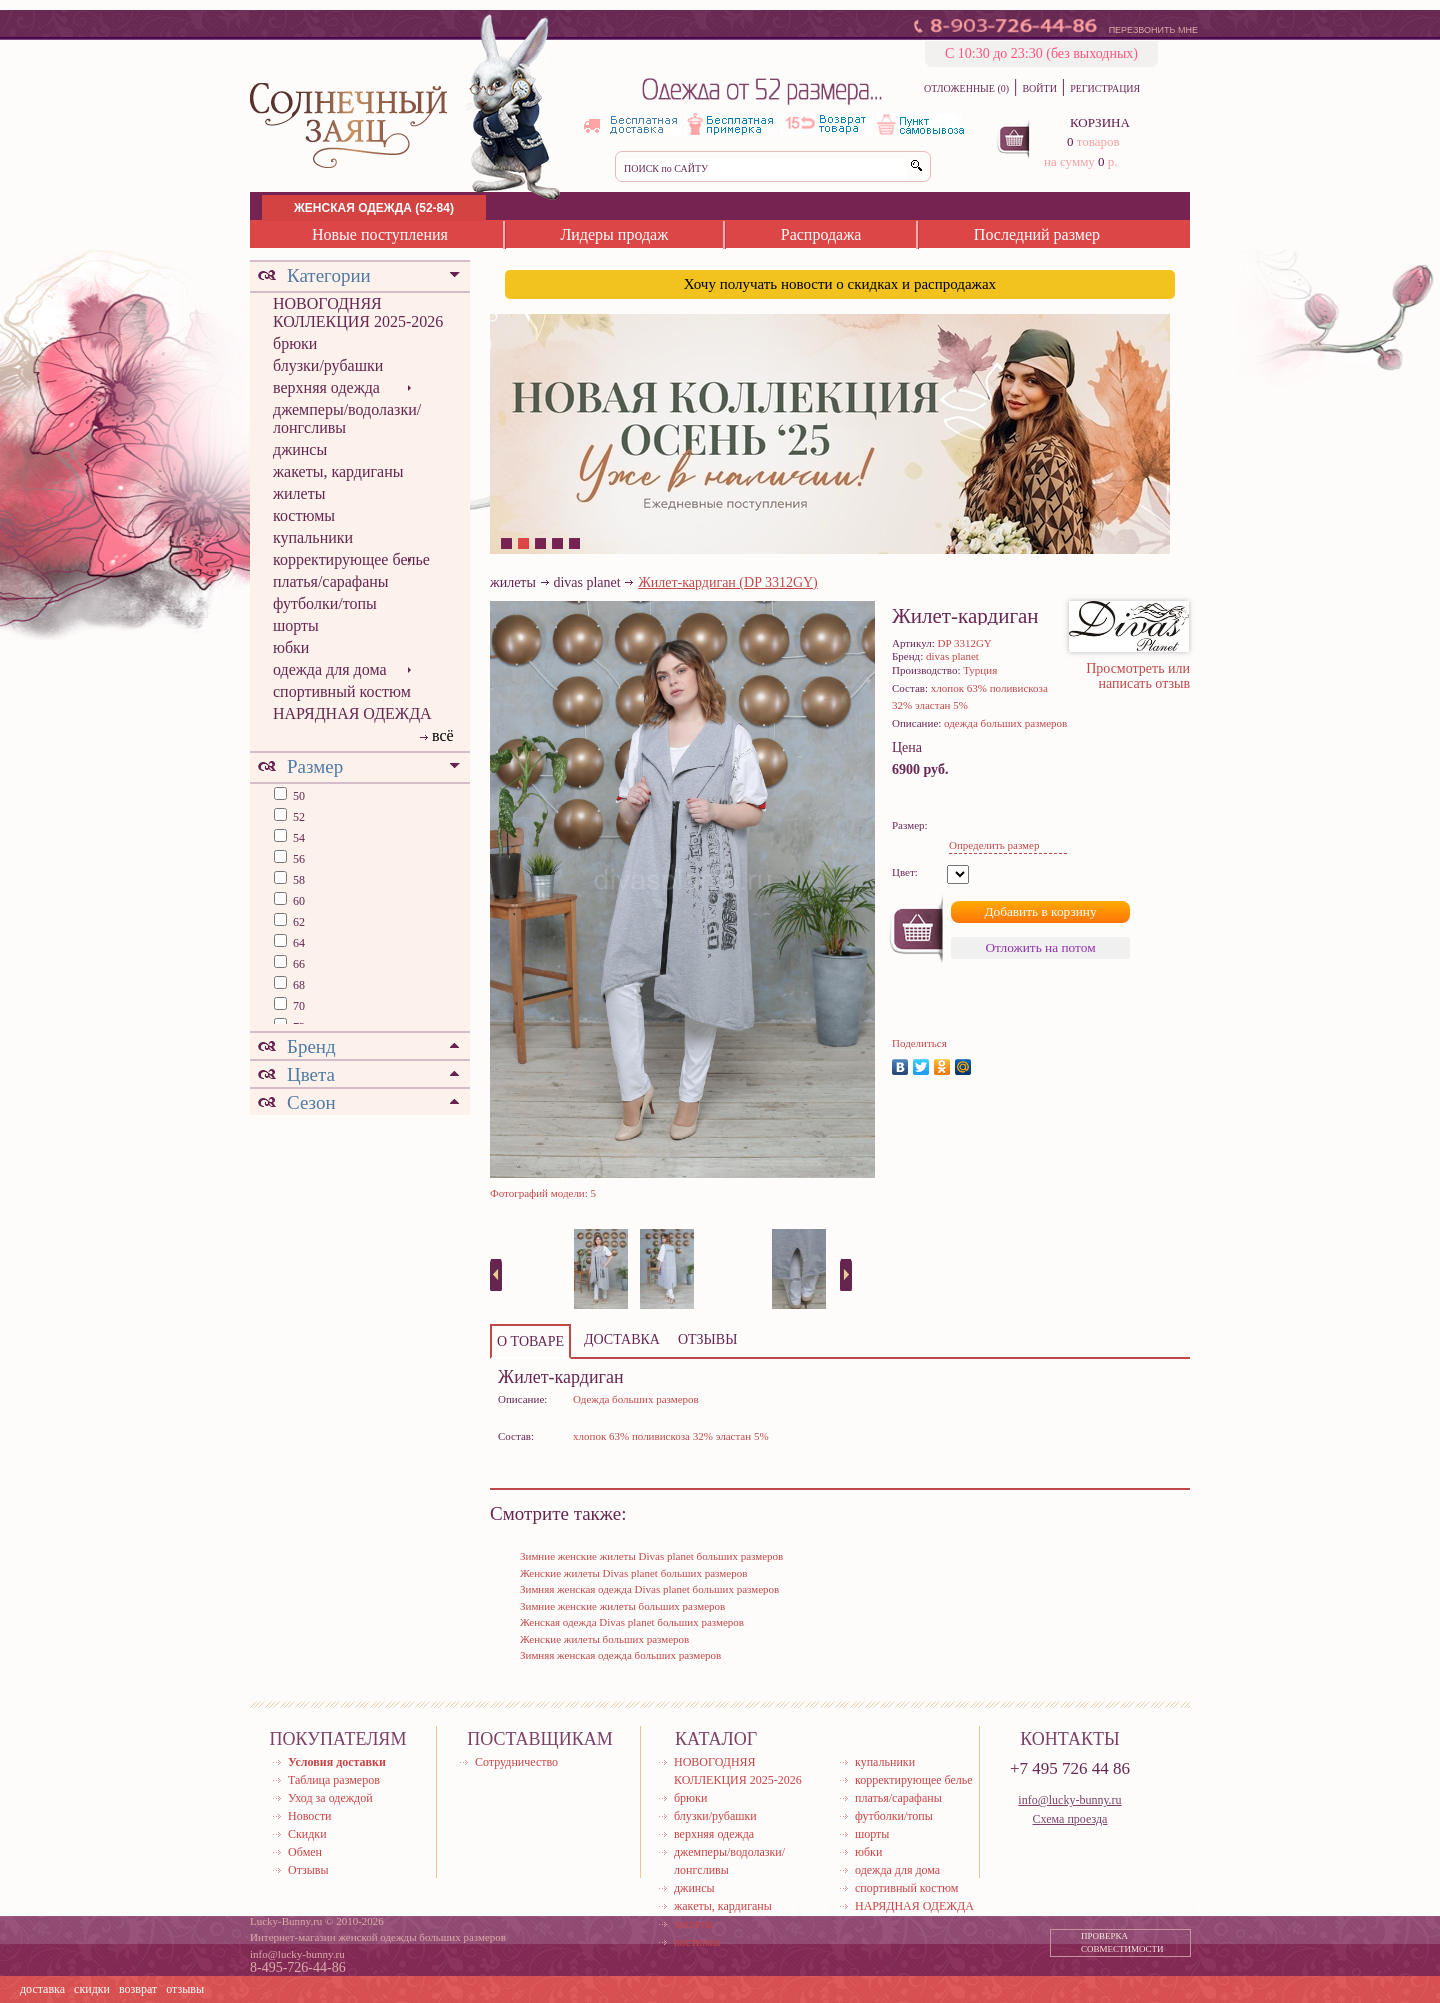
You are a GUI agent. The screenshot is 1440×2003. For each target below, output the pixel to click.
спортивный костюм (342, 691)
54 (297, 838)
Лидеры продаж (614, 234)
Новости (310, 1816)
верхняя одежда (326, 387)
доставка (42, 1989)
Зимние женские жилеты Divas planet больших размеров (651, 1556)
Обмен (305, 1852)
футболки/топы (325, 603)
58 (297, 880)
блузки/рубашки (328, 365)
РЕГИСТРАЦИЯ (1105, 88)
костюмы (304, 515)
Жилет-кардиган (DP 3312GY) (728, 582)
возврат (138, 1989)
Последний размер (1037, 234)
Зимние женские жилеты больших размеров (622, 1606)
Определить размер (994, 845)
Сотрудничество (516, 1762)
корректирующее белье (351, 559)
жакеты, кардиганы (338, 471)
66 (297, 964)
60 (297, 901)
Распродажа (821, 234)
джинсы (300, 449)
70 (297, 1006)
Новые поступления (380, 234)
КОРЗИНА (1100, 122)
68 (297, 985)
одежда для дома (330, 669)
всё (443, 735)
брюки (295, 343)
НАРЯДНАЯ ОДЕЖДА (352, 713)
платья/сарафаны (331, 581)
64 (297, 943)
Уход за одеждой (330, 1798)
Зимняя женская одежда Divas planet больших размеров (649, 1589)
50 (297, 796)
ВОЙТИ (1039, 88)
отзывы (185, 1989)
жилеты (299, 493)
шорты (296, 625)
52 (297, 817)
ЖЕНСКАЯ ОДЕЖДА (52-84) (374, 208)
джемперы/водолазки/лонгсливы (347, 418)
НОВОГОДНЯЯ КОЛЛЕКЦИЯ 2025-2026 (358, 312)
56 (297, 859)
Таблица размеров (334, 1780)
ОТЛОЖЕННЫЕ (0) (966, 88)
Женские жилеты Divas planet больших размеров (633, 1573)
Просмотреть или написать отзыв (1138, 676)
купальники (313, 537)
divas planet (586, 582)
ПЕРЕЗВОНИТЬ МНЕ (1153, 30)
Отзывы (308, 1870)
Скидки (307, 1834)
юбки (291, 647)
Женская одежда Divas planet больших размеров (632, 1622)
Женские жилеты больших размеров (604, 1639)
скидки (92, 1989)
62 (297, 922)
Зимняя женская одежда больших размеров (620, 1655)
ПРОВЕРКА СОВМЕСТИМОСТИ (1122, 1943)
